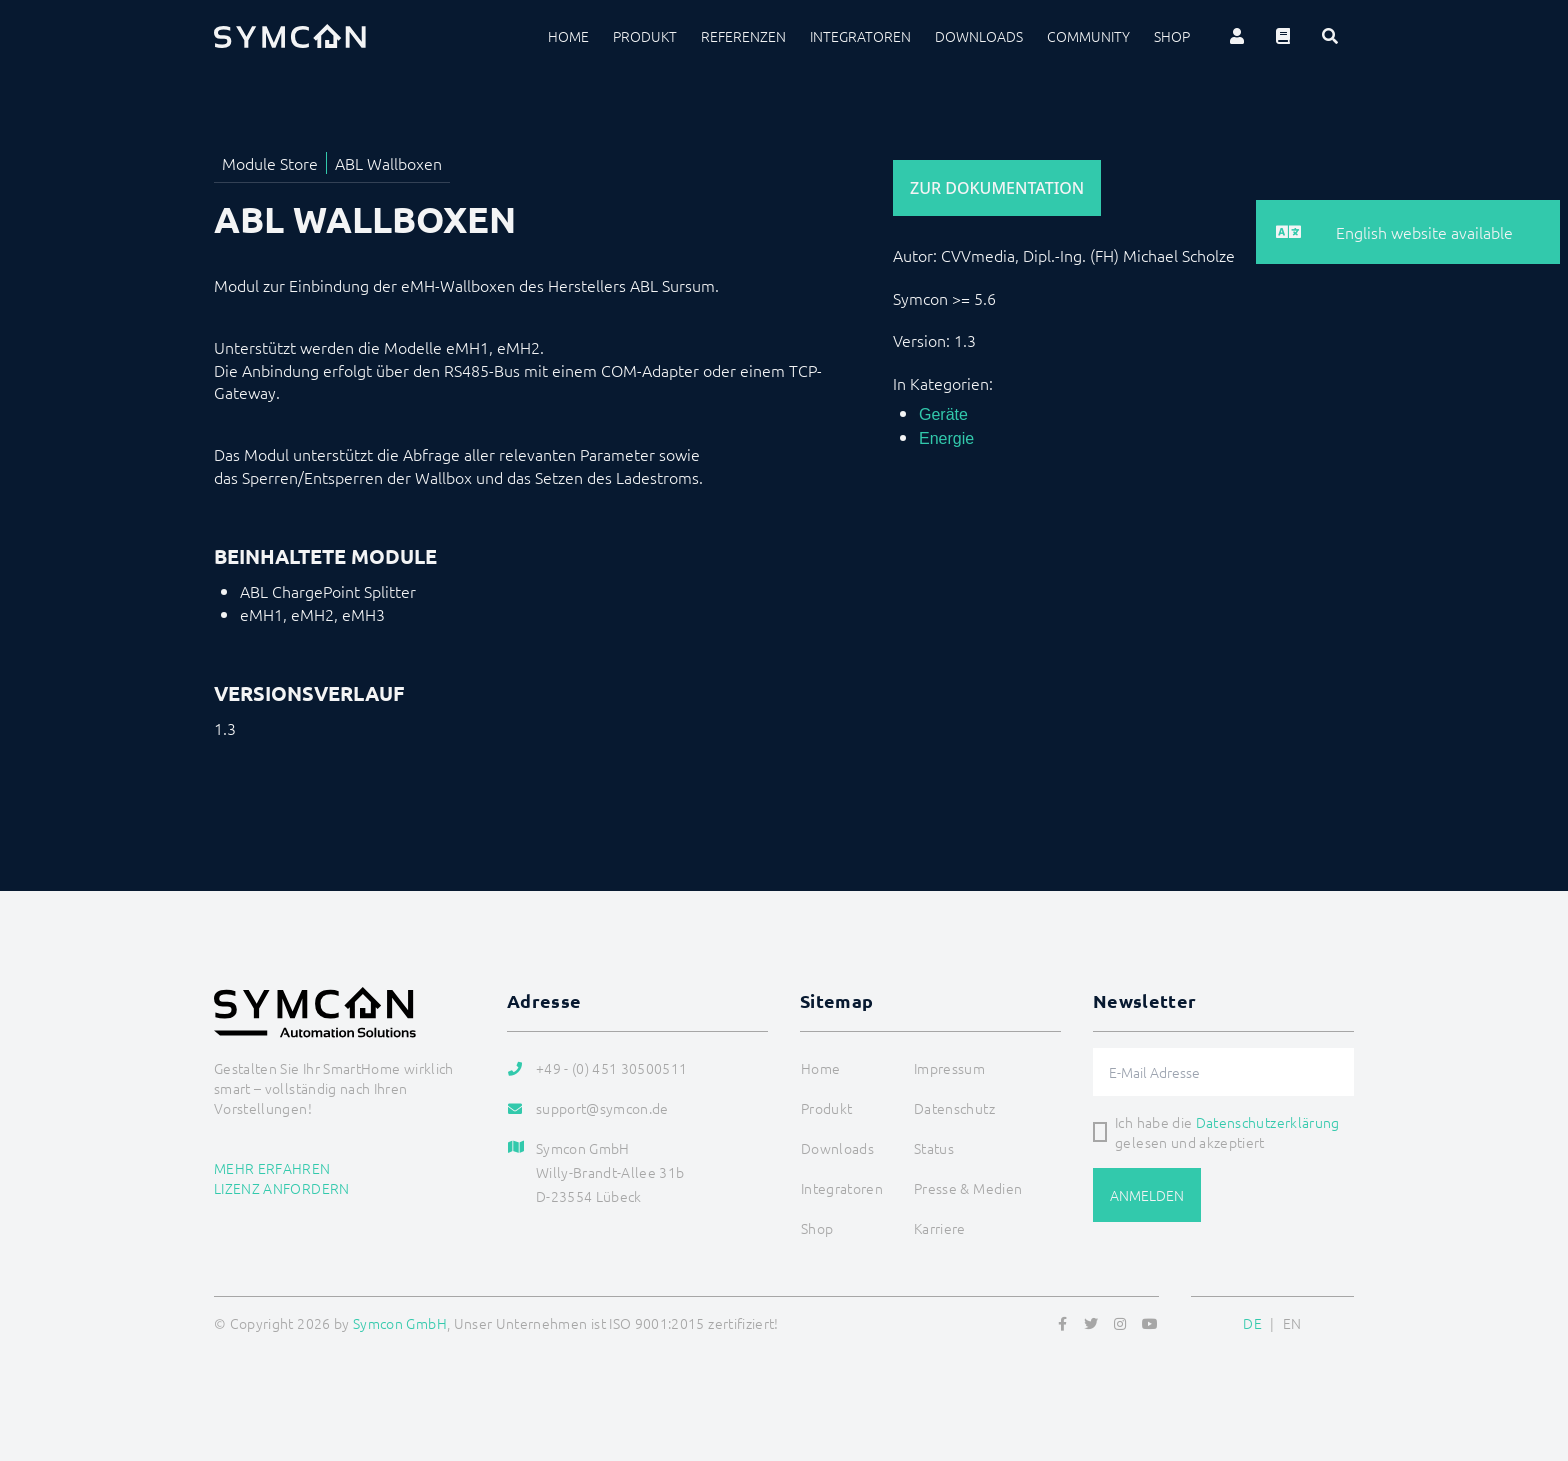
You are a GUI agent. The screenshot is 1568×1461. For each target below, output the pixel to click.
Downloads (979, 36)
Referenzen (743, 36)
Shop (1172, 36)
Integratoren (860, 36)
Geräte (943, 414)
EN (1292, 1323)
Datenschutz (954, 1108)
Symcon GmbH (400, 1323)
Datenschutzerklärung (1268, 1122)
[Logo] (290, 36)
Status (934, 1148)
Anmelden (1147, 1195)
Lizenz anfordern (282, 1188)
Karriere (940, 1228)
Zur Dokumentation (997, 188)
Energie (946, 438)
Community (1088, 36)
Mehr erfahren (272, 1168)
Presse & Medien (968, 1188)
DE (1252, 1323)
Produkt (645, 36)
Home (568, 36)
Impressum (949, 1068)
